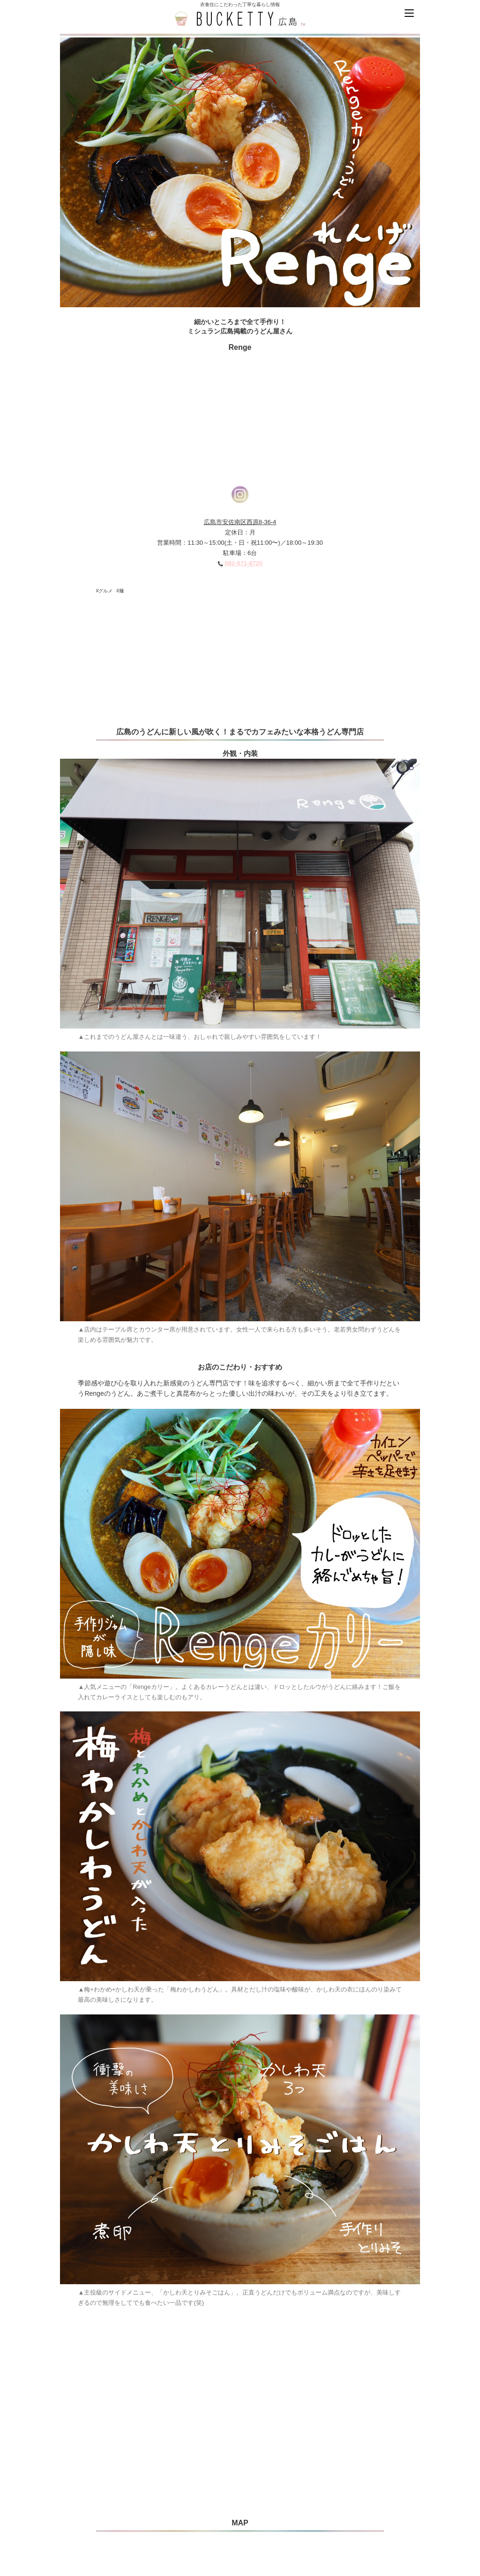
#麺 (120, 590)
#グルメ (104, 590)
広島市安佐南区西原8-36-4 (240, 522)
